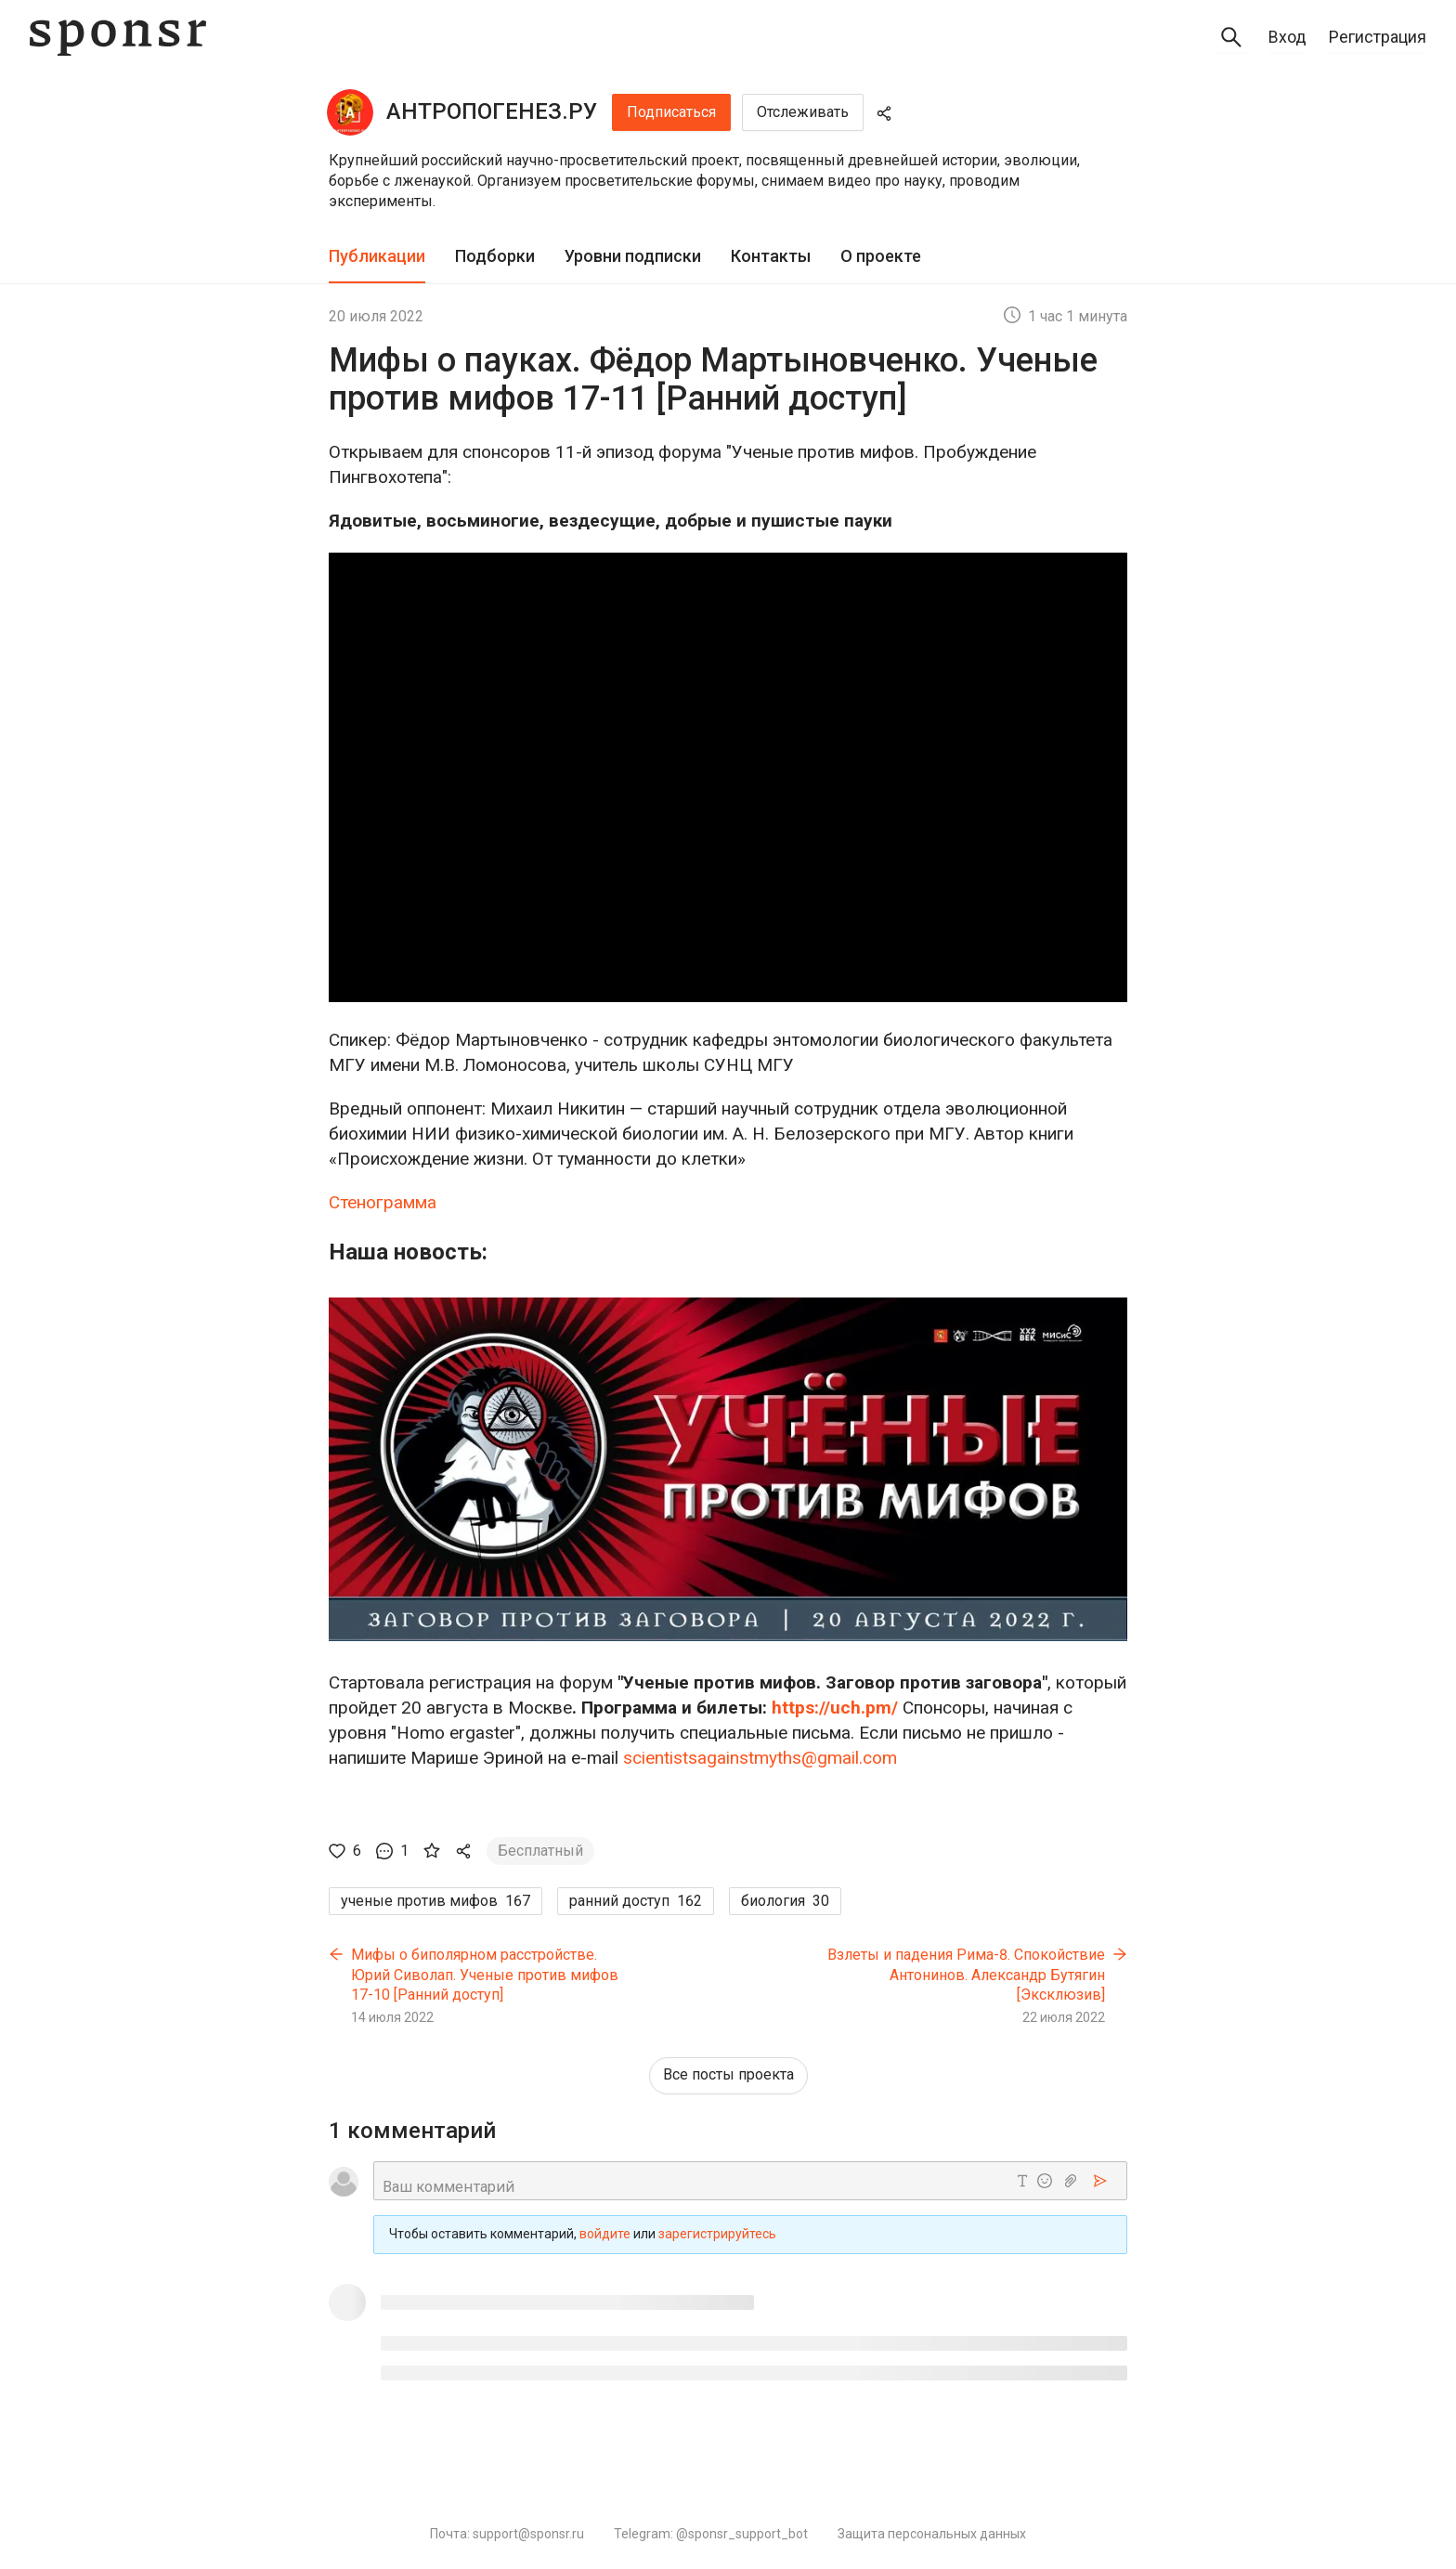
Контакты (771, 256)
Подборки (495, 256)
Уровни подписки (633, 256)
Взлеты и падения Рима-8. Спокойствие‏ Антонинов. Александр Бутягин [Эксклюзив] (966, 1974)
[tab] (377, 256)
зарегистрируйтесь (717, 2234)
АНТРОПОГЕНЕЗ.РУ (491, 111)
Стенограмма (382, 1202)
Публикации (377, 256)
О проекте (880, 256)
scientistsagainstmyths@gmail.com (760, 1757)
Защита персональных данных (932, 2533)
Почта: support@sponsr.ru (507, 2533)
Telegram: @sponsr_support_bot (711, 2533)
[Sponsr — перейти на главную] (118, 38)
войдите (604, 2234)
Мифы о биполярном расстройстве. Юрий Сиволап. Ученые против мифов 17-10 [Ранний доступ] (484, 1974)
